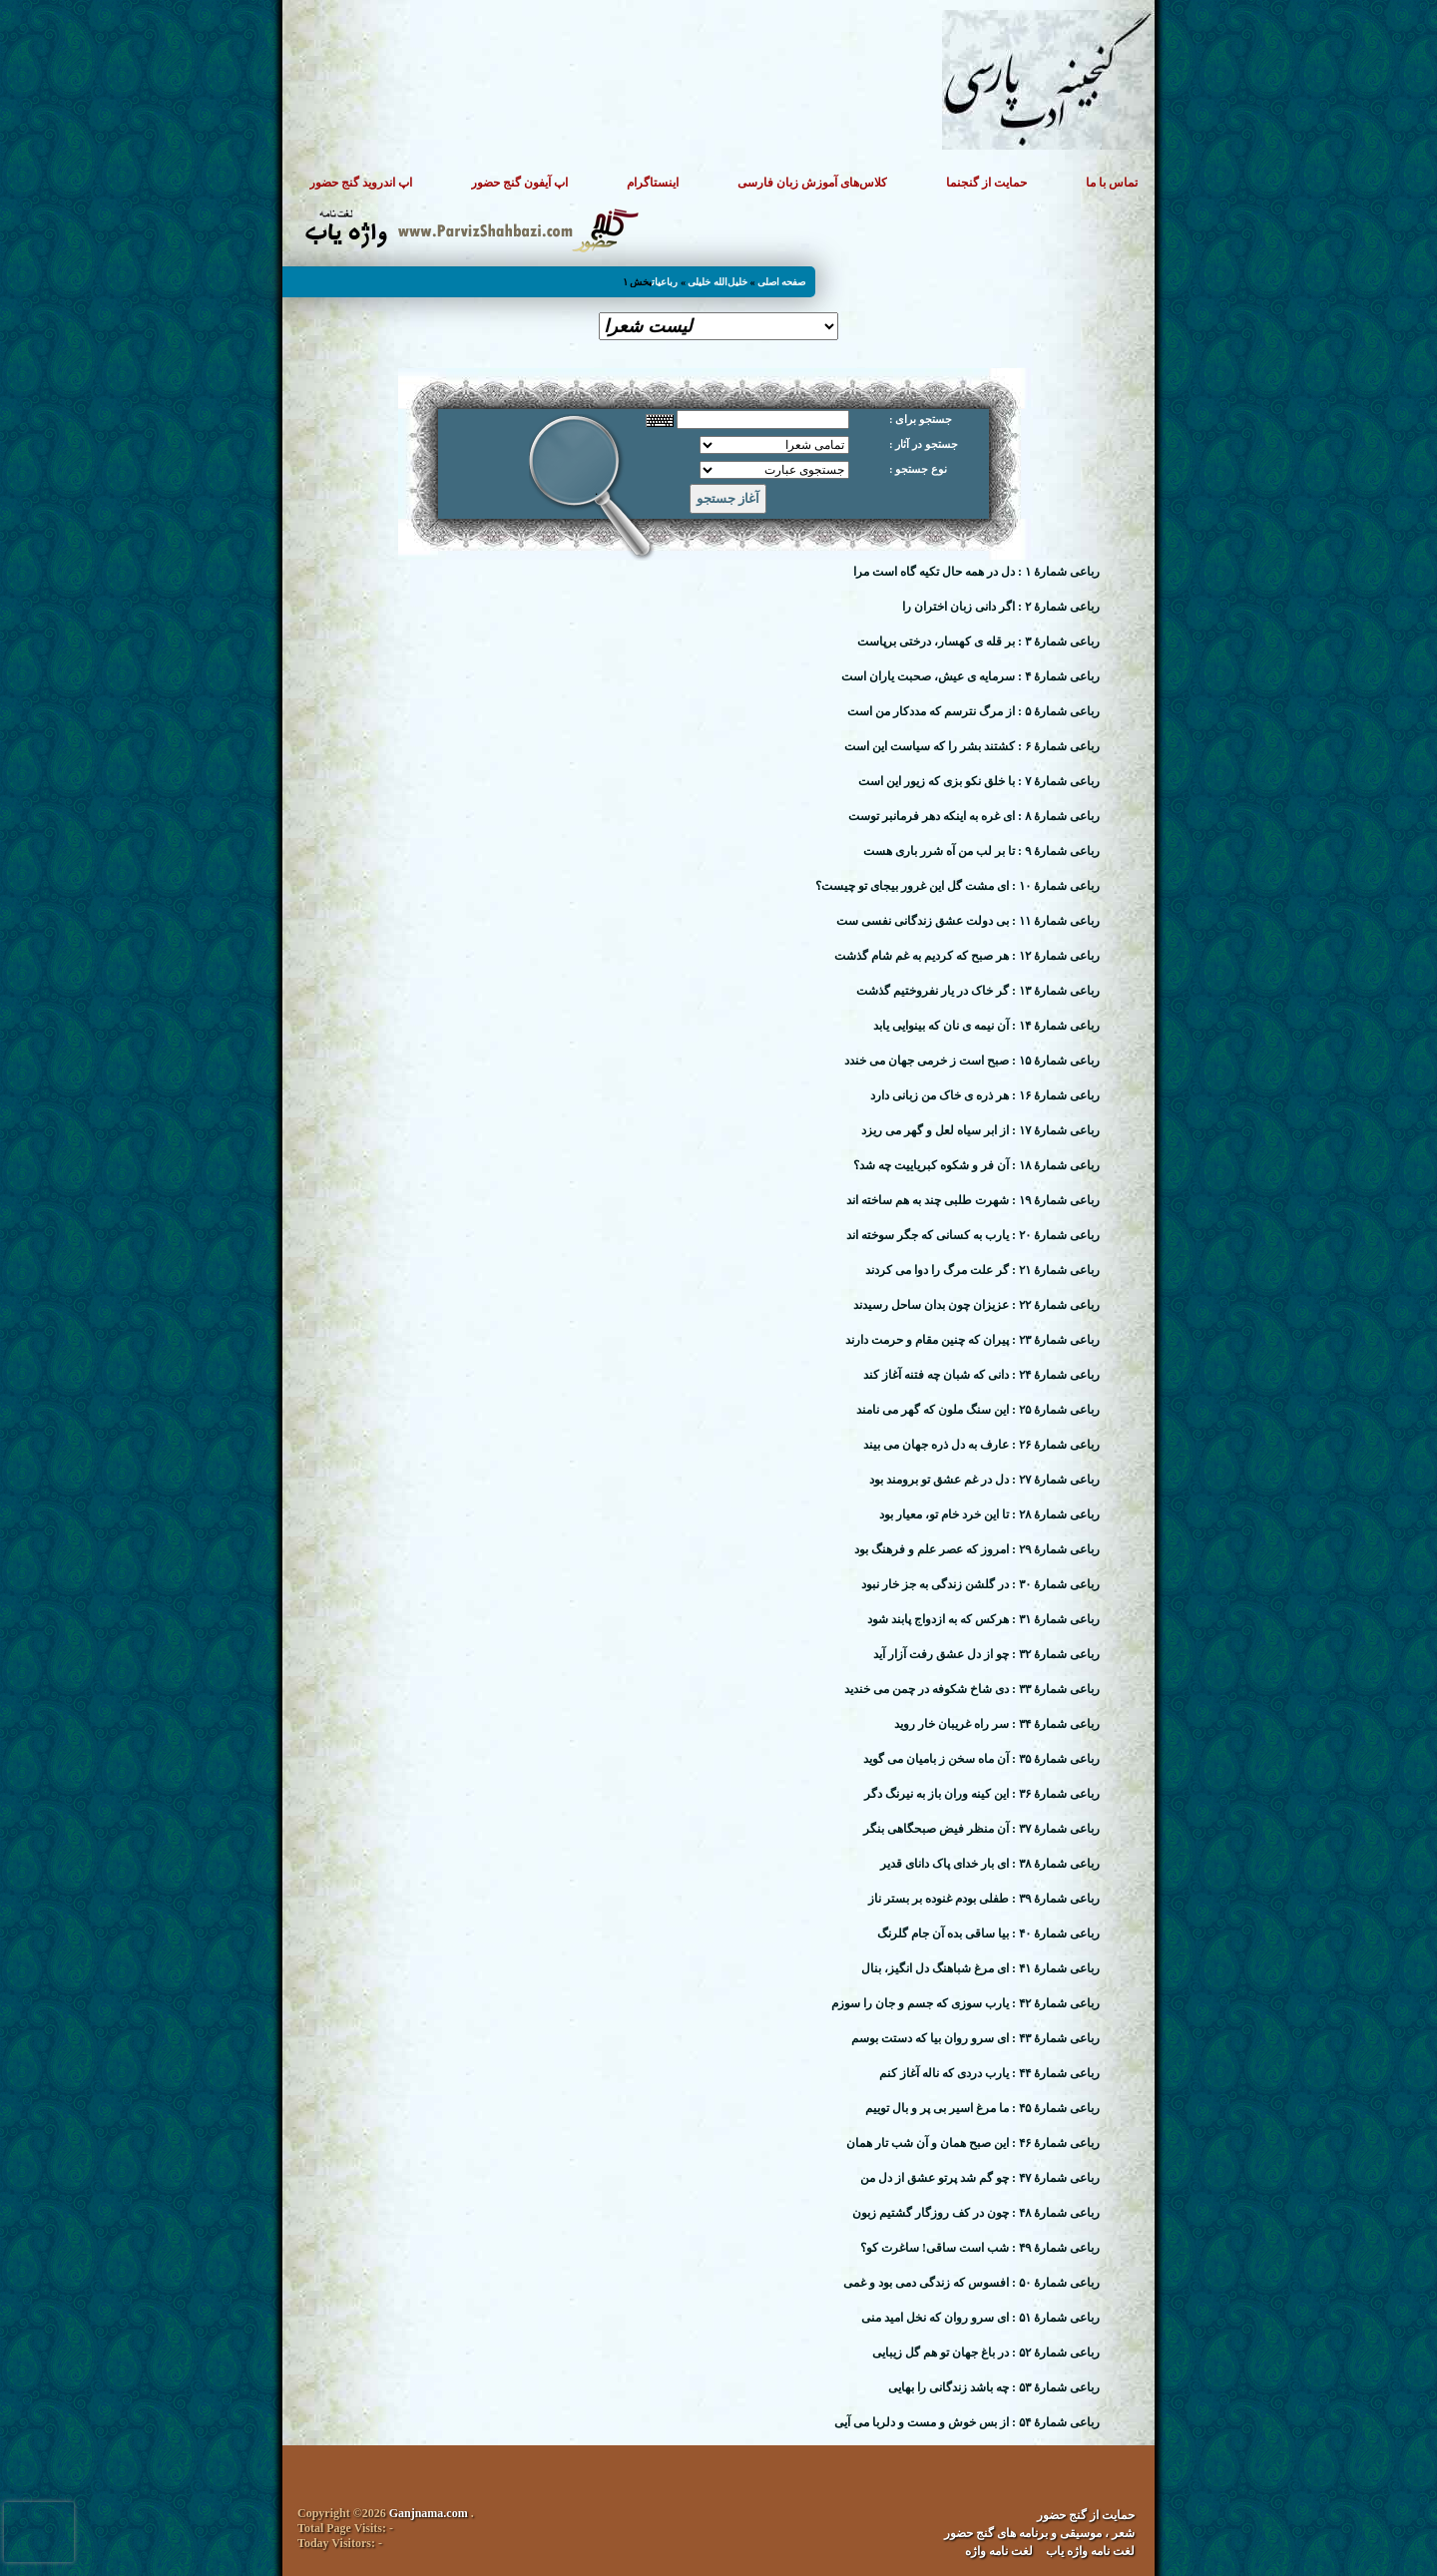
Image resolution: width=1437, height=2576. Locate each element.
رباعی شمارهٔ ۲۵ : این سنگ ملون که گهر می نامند (978, 1410)
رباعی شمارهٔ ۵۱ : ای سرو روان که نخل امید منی (980, 2318)
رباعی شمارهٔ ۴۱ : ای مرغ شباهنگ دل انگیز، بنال (980, 1968)
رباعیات (665, 281)
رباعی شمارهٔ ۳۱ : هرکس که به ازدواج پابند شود (983, 1619)
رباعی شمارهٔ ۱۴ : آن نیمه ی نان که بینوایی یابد (986, 1026)
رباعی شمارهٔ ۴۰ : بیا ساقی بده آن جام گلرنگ (988, 1933)
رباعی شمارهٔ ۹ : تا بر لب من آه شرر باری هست (981, 851)
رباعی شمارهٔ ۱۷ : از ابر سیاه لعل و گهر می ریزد (980, 1130)
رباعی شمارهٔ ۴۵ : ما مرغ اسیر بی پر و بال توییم (982, 2108)
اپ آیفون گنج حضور (519, 183)
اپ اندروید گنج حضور (360, 183)
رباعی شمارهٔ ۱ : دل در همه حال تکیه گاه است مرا (976, 572)
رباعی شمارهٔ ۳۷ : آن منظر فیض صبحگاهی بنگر (981, 1829)
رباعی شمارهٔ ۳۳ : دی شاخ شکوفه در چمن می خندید (972, 1689)
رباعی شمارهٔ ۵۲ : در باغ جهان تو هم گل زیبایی (986, 2353)
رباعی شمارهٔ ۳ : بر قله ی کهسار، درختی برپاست (978, 641)
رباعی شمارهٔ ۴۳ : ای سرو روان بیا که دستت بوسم (975, 2038)
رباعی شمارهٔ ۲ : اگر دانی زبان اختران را (1001, 607)
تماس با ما (1112, 183)
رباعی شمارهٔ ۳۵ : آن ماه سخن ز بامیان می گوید (981, 1759)
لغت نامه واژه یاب (1090, 2551)
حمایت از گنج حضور (1086, 2515)
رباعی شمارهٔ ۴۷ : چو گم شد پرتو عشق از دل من (980, 2178)
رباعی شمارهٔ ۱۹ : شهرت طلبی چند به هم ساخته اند (973, 1200)
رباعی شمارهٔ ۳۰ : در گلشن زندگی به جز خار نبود (980, 1584)
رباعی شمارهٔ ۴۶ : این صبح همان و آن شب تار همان (973, 2143)
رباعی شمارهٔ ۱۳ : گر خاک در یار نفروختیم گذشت (978, 991)
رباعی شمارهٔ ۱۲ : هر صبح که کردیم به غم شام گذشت (967, 956)
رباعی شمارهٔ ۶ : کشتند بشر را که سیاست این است (972, 746)
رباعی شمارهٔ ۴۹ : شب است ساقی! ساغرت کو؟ (980, 2248)
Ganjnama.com (428, 2513)
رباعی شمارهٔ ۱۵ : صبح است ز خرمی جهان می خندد (972, 1061)
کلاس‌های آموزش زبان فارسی (812, 183)
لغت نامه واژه (999, 2551)
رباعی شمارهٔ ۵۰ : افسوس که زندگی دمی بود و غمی (971, 2283)
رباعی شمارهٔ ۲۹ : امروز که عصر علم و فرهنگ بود (977, 1549)
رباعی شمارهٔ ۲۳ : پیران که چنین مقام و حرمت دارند (972, 1340)
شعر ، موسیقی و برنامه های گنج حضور (1039, 2533)
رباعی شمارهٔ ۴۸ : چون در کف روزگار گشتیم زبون (976, 2213)
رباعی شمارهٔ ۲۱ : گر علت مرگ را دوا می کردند (982, 1270)
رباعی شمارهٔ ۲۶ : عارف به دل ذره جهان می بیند (981, 1445)
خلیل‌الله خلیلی (717, 281)
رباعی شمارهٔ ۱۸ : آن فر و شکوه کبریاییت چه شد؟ (976, 1165)
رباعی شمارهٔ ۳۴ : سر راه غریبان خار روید (997, 1724)
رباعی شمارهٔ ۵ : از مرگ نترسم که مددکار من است (973, 711)
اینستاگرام (653, 183)
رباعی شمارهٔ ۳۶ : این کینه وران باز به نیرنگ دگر (982, 1794)
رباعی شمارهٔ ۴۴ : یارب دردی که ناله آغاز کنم (989, 2073)
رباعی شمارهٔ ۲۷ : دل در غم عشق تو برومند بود (984, 1480)
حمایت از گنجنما (986, 183)
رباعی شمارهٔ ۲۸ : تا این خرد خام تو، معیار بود (989, 1514)
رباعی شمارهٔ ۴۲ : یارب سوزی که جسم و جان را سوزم (965, 2003)
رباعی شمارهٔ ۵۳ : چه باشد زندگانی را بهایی (994, 2387)
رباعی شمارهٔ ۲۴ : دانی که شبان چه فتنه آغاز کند (981, 1375)
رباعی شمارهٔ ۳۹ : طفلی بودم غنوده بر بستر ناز (984, 1899)
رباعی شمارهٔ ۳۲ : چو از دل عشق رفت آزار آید (986, 1654)
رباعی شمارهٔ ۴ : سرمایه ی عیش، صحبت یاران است (970, 676)
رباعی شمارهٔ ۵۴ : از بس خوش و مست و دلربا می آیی (967, 2422)
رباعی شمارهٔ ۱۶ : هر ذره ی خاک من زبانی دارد (985, 1095)
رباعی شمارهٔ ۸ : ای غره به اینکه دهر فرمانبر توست (974, 816)
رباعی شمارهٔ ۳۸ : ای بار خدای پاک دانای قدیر (990, 1864)
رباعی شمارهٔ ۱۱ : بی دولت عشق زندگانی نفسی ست (968, 921)
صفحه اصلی (781, 281)
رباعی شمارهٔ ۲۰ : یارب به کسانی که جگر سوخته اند (973, 1235)
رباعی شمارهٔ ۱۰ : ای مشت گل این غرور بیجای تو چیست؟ (957, 886)
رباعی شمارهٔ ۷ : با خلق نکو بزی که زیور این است (979, 781)
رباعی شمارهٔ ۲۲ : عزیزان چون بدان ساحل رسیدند (976, 1305)
